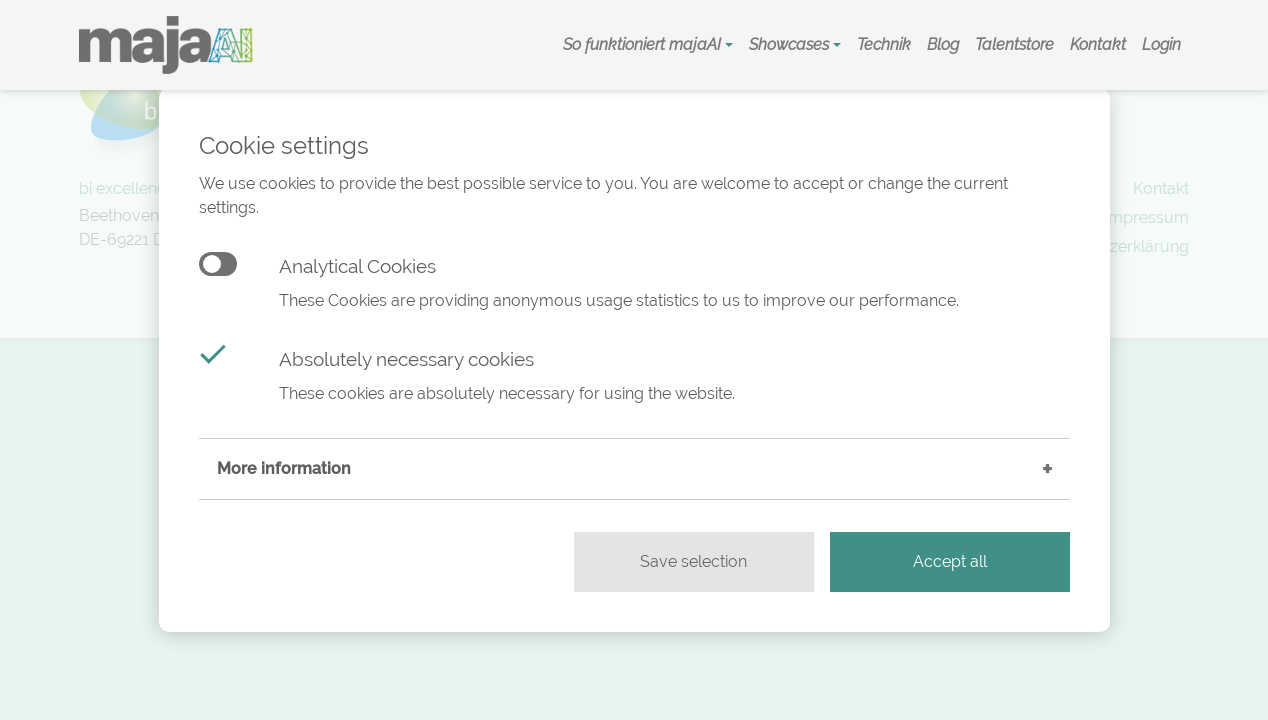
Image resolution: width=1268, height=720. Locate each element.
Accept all (950, 561)
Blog (943, 44)
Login (1161, 44)
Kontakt (1098, 44)
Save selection (693, 561)
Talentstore (1014, 44)
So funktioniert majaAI (644, 44)
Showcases (791, 44)
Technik (884, 44)
